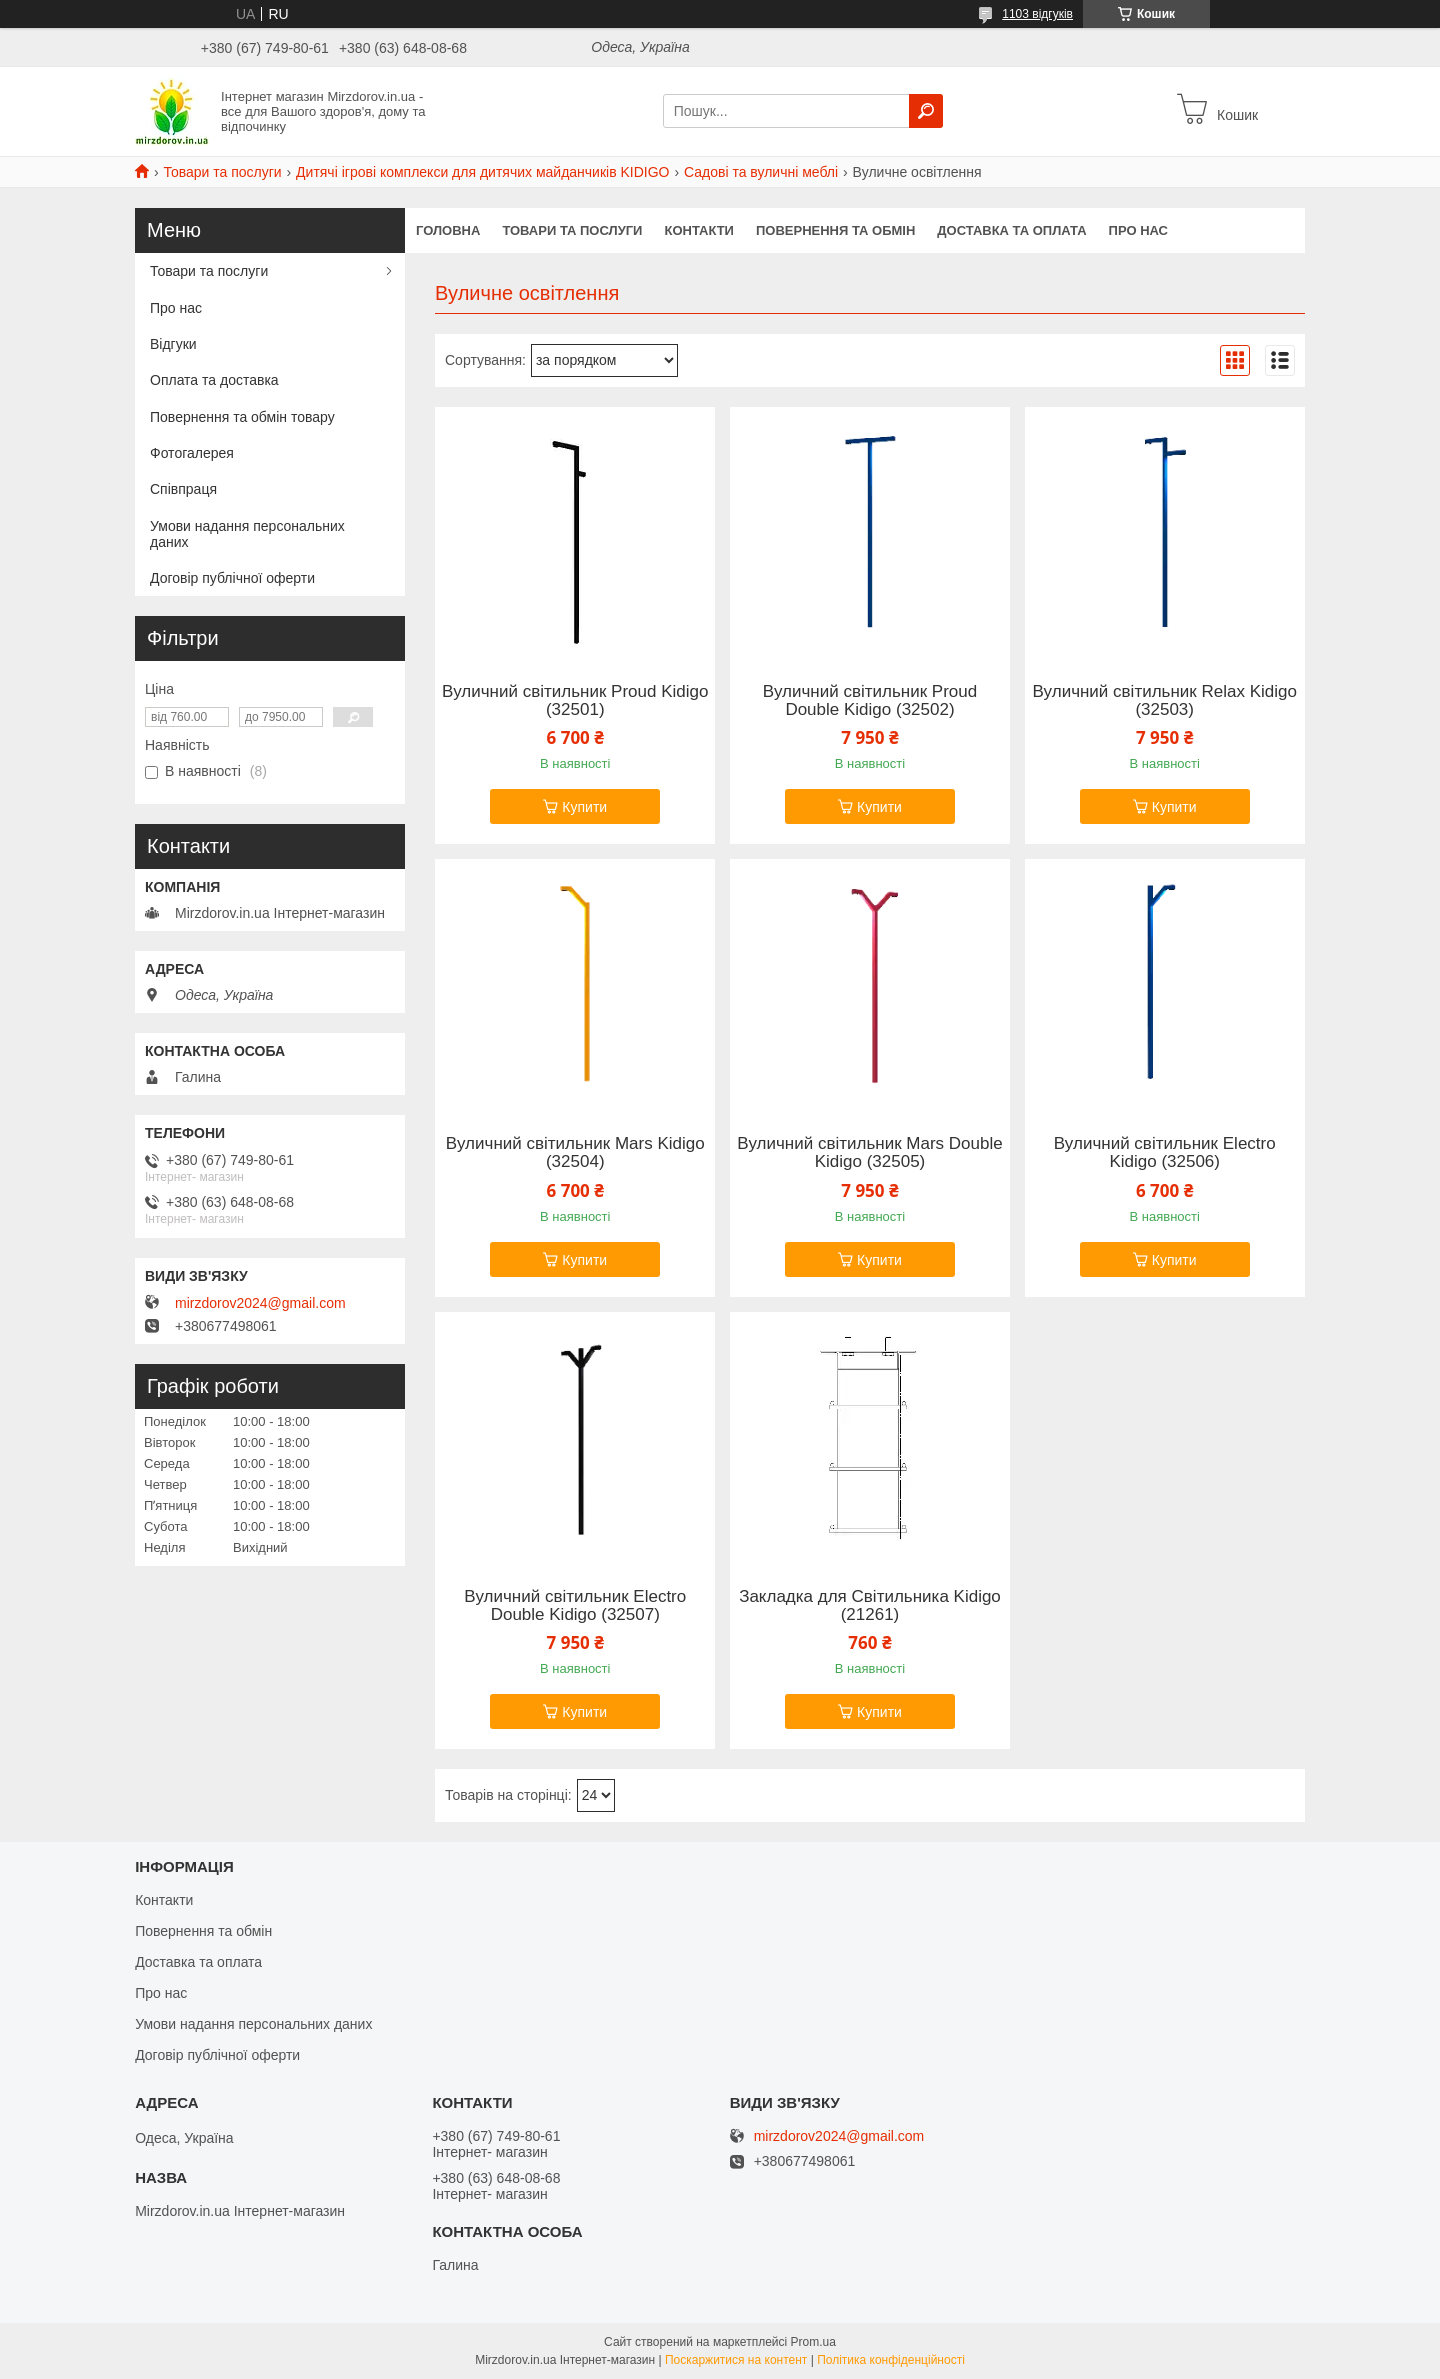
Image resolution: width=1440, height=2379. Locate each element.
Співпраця (183, 489)
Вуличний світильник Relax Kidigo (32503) (1164, 701)
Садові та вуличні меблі (761, 172)
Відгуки (173, 344)
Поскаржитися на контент (736, 2360)
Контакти (699, 230)
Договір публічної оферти (232, 578)
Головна (448, 230)
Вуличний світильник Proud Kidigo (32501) (575, 701)
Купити (584, 807)
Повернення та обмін (835, 230)
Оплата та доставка (214, 380)
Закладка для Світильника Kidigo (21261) (870, 1606)
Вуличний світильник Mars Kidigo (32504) (575, 1153)
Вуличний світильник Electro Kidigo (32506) (1165, 1153)
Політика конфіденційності (891, 2360)
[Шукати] (926, 111)
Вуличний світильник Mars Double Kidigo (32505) (869, 1153)
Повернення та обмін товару (242, 417)
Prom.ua (813, 2342)
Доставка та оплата (1011, 230)
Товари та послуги (222, 172)
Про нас (1138, 230)
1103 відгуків (1037, 14)
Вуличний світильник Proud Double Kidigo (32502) (870, 701)
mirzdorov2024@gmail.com (260, 1303)
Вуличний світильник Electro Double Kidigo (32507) (575, 1606)
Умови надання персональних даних (247, 534)
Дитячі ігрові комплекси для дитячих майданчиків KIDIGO (482, 172)
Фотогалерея (192, 453)
